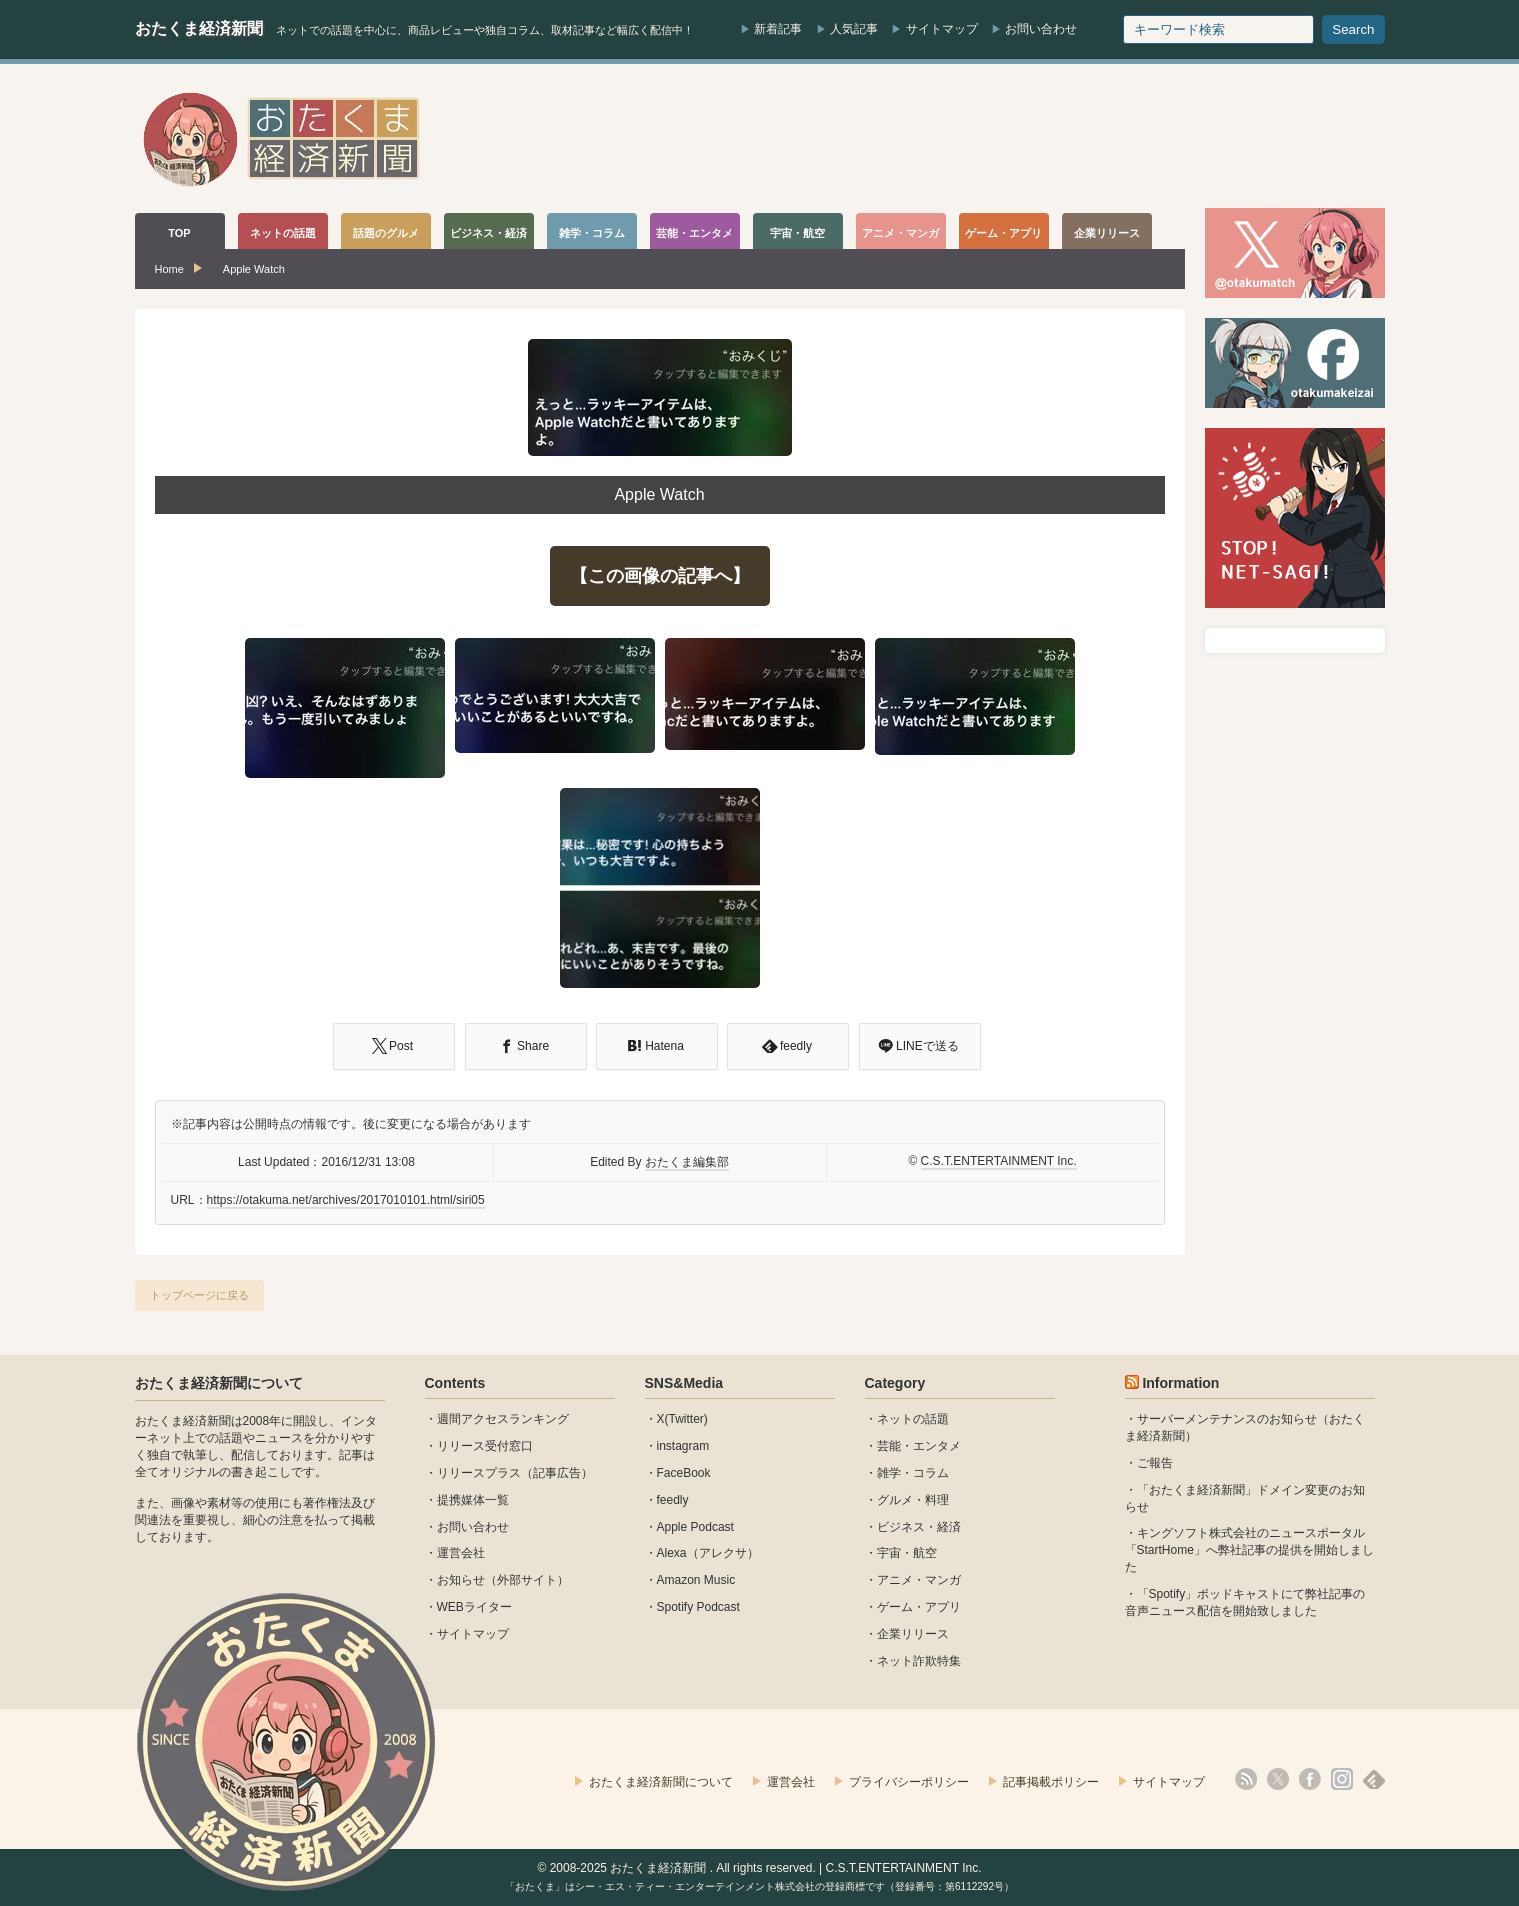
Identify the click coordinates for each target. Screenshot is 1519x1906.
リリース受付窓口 (485, 1446)
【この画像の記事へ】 (660, 576)
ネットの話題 (913, 1419)
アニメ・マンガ (919, 1580)
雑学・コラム (913, 1473)
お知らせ (461, 1580)
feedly (673, 1500)
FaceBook (684, 1473)
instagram (683, 1446)
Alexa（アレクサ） (708, 1553)
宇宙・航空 (907, 1553)
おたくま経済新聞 (199, 28)
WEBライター (474, 1607)
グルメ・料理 (913, 1500)
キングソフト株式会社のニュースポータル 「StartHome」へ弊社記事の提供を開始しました (1249, 1550)
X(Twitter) (682, 1419)
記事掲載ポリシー (1051, 1782)
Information (1180, 1383)
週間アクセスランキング (503, 1419)
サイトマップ (942, 29)
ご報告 (1155, 1463)
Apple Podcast (695, 1527)
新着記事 (778, 29)
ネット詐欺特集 (919, 1661)
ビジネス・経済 (919, 1527)
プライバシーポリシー (909, 1782)
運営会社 (461, 1553)
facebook (1310, 1779)
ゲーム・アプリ (919, 1607)
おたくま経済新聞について (219, 1383)
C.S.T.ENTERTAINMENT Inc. (999, 1161)
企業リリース (913, 1634)
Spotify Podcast (698, 1607)
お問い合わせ (1041, 29)
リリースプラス (479, 1473)
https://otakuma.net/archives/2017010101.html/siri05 (346, 1200)
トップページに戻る (199, 1295)
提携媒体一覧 (473, 1500)
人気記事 (854, 29)
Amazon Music (696, 1580)
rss (1246, 1779)
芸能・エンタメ (919, 1446)
